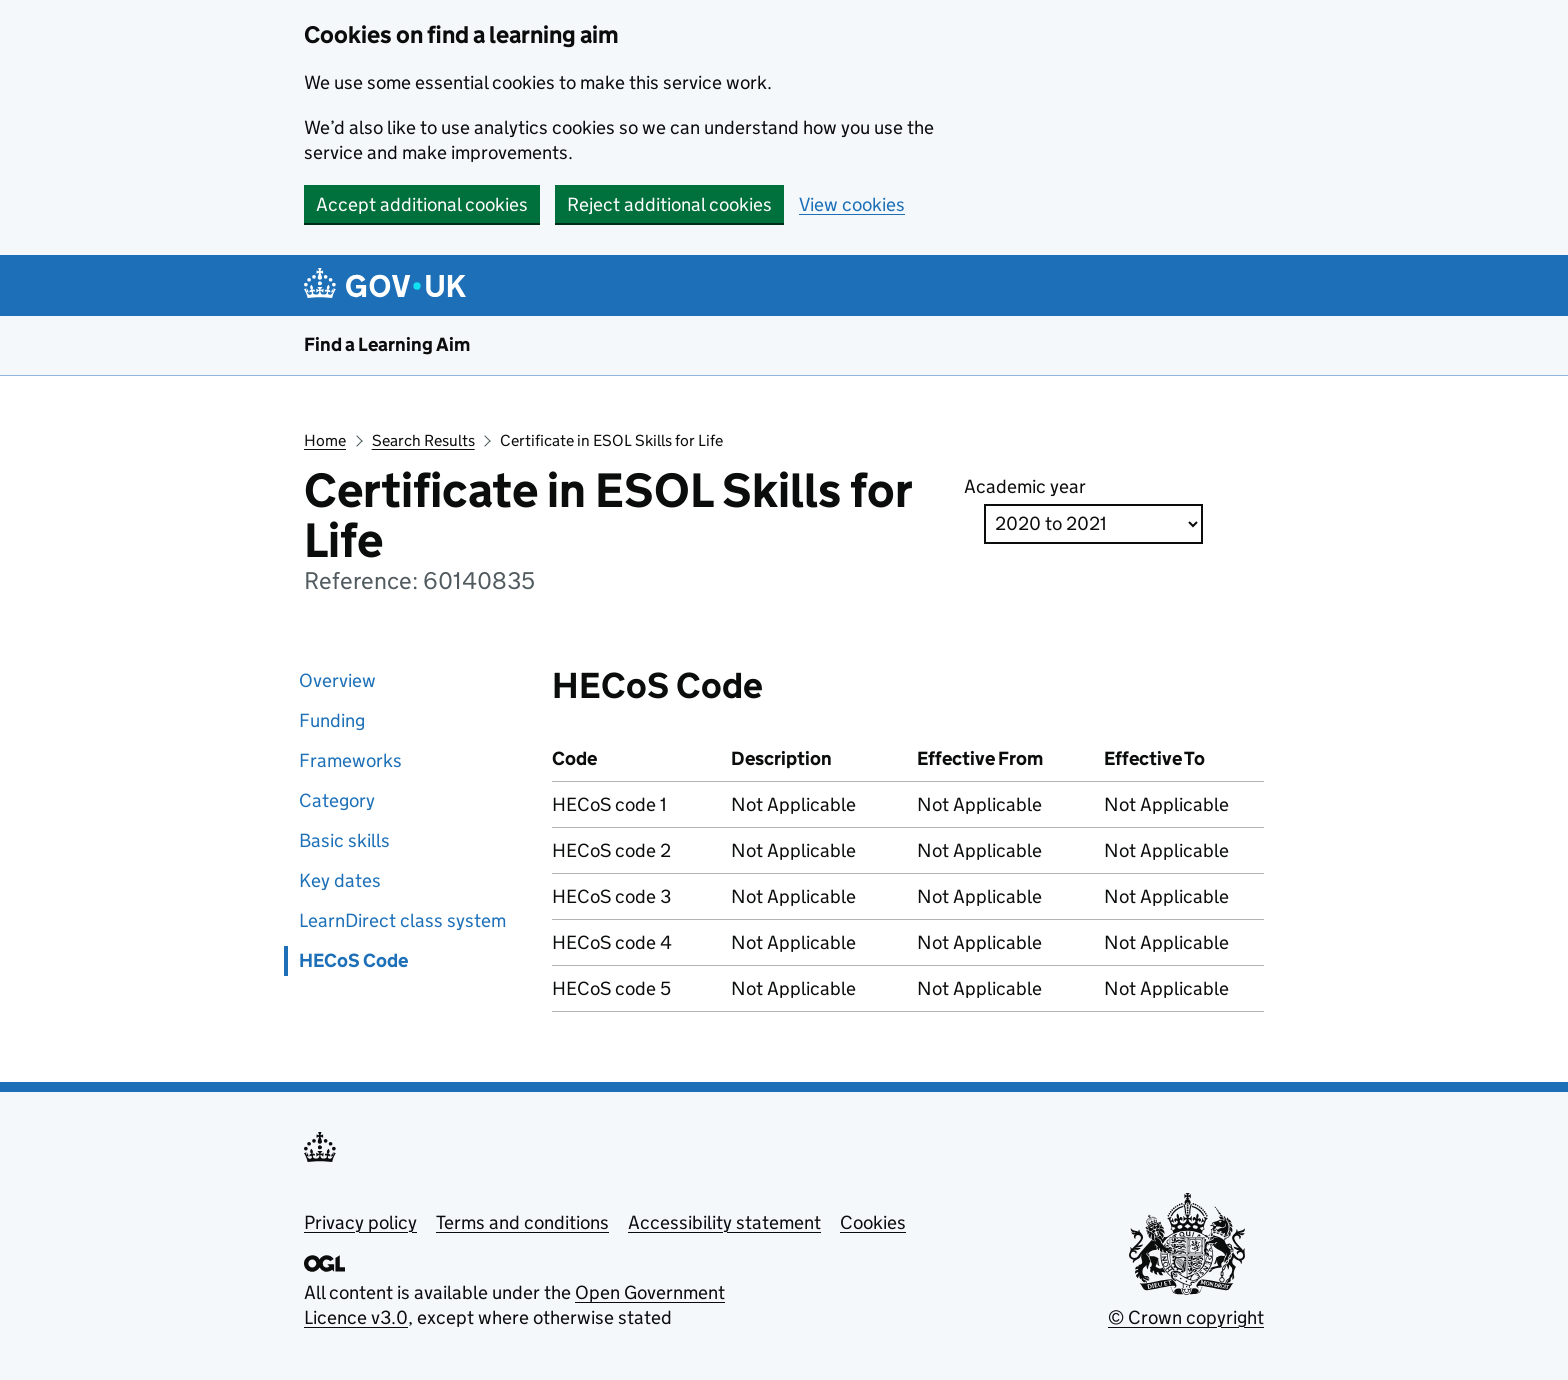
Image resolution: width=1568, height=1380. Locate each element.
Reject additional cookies (669, 204)
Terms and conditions (522, 1222)
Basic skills (344, 840)
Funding (332, 720)
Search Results (423, 440)
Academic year (1025, 486)
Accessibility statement (724, 1222)
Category (337, 800)
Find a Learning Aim (387, 344)
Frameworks (350, 760)
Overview (337, 680)
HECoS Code (353, 960)
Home (325, 440)
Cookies (873, 1222)
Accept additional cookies (422, 204)
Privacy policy (360, 1222)
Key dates (340, 880)
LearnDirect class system (402, 920)
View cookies (852, 204)
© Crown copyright (1186, 1317)
